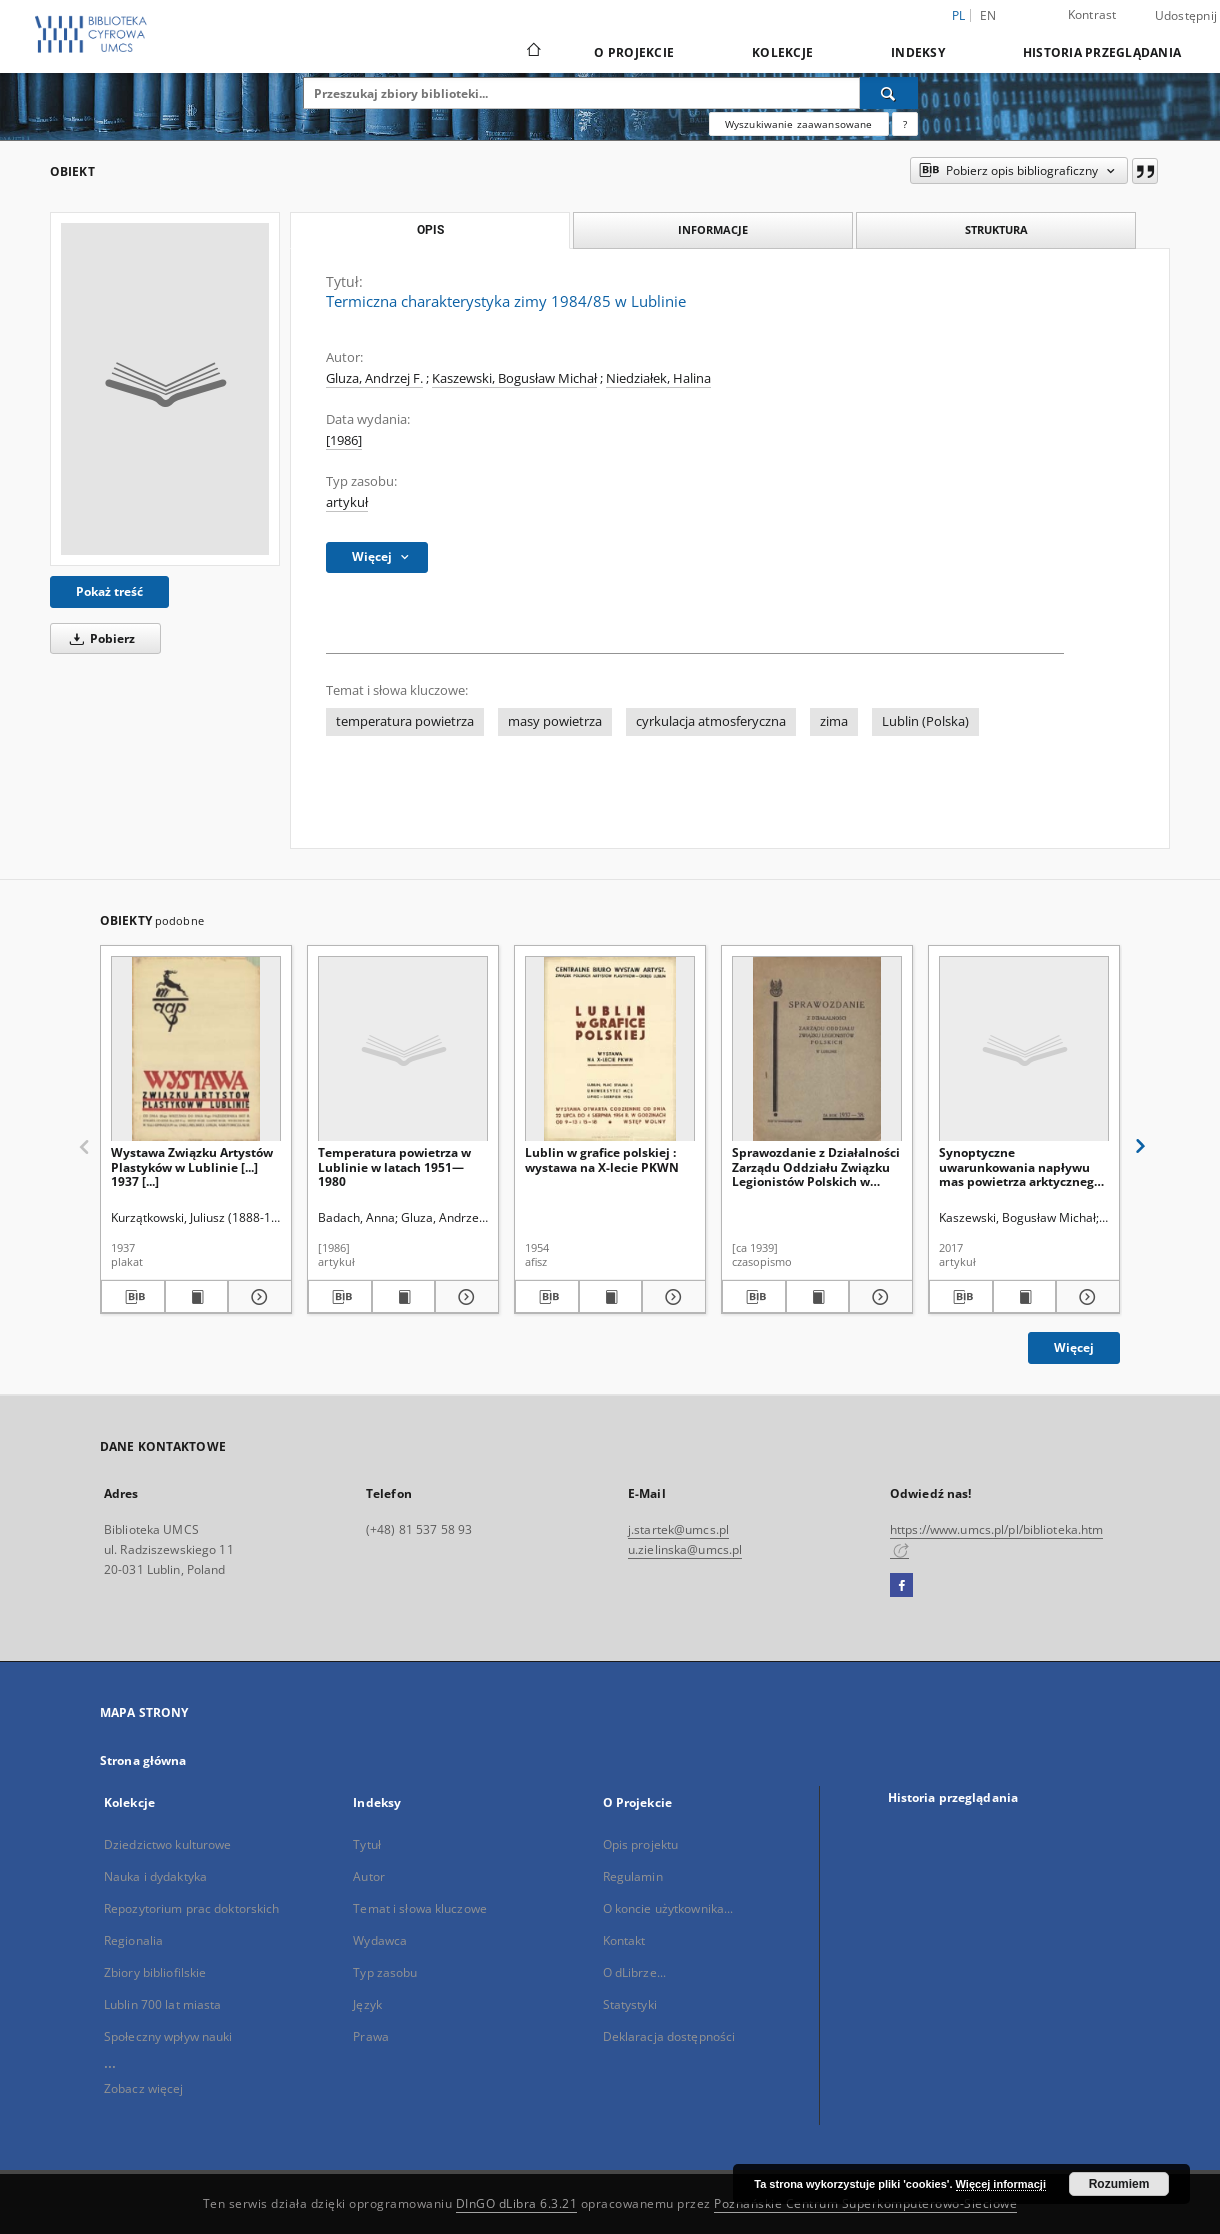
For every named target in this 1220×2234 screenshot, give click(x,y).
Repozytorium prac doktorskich (191, 1908)
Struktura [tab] (996, 229)
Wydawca (380, 1940)
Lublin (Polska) (925, 721)
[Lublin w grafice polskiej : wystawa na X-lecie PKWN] (610, 1049)
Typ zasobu (385, 1972)
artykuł (347, 502)
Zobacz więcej (144, 2088)
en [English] (988, 15)
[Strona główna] (532, 52)
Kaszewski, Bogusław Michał (514, 378)
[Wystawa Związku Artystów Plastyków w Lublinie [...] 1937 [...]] (196, 1049)
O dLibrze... (634, 1972)
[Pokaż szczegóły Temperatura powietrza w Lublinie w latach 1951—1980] (464, 1297)
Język (367, 2004)
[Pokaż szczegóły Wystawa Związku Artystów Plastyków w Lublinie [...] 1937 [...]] (257, 1297)
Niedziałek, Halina (658, 378)
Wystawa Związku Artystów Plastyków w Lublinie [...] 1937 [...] (192, 1166)
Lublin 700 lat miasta (163, 2004)
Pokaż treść (109, 591)
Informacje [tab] (713, 229)
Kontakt (624, 1940)
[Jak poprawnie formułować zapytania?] (905, 124)
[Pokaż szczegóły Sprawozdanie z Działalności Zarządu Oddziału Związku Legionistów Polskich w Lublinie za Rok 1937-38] (878, 1297)
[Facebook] (901, 1586)
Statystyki (630, 2004)
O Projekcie (634, 52)
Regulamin (633, 1876)
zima (834, 721)
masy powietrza (555, 721)
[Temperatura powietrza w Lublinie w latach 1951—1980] (403, 1049)
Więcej (1074, 1347)
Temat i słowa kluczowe (420, 1908)
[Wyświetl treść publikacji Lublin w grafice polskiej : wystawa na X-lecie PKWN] (611, 1297)
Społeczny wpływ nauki (168, 2036)
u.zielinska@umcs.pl (685, 1549)
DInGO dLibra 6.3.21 (517, 2203)
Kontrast (1092, 14)
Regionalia (133, 1940)
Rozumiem (1119, 2184)
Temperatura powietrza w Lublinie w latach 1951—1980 (394, 1166)
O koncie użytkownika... (668, 1908)
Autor (369, 1876)
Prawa (371, 2036)
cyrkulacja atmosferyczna (711, 721)
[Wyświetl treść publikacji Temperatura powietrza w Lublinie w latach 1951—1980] (404, 1297)
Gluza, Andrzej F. (374, 378)
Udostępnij (1186, 16)
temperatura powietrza (405, 721)
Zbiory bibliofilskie (155, 1972)
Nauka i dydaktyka (155, 1876)
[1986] (344, 440)
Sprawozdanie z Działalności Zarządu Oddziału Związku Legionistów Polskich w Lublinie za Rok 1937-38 (816, 1166)
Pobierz (99, 638)
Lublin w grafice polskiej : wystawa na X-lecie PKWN (602, 1159)
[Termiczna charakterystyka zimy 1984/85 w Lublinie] (165, 389)
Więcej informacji (1001, 2184)
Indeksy (918, 52)
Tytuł (367, 1844)
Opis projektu (641, 1844)
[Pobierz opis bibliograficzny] (133, 1297)
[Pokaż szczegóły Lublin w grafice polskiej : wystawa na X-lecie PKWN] (671, 1297)
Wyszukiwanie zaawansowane (799, 124)
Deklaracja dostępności (669, 2036)
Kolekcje (782, 52)
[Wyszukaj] (889, 93)
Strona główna (143, 1760)
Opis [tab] (430, 230)
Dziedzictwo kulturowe (168, 1844)
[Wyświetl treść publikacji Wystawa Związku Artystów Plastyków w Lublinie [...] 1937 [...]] (197, 1297)
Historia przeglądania (1102, 52)
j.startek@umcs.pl (678, 1529)
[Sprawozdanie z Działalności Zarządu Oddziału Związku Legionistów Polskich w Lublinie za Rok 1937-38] (817, 1049)
